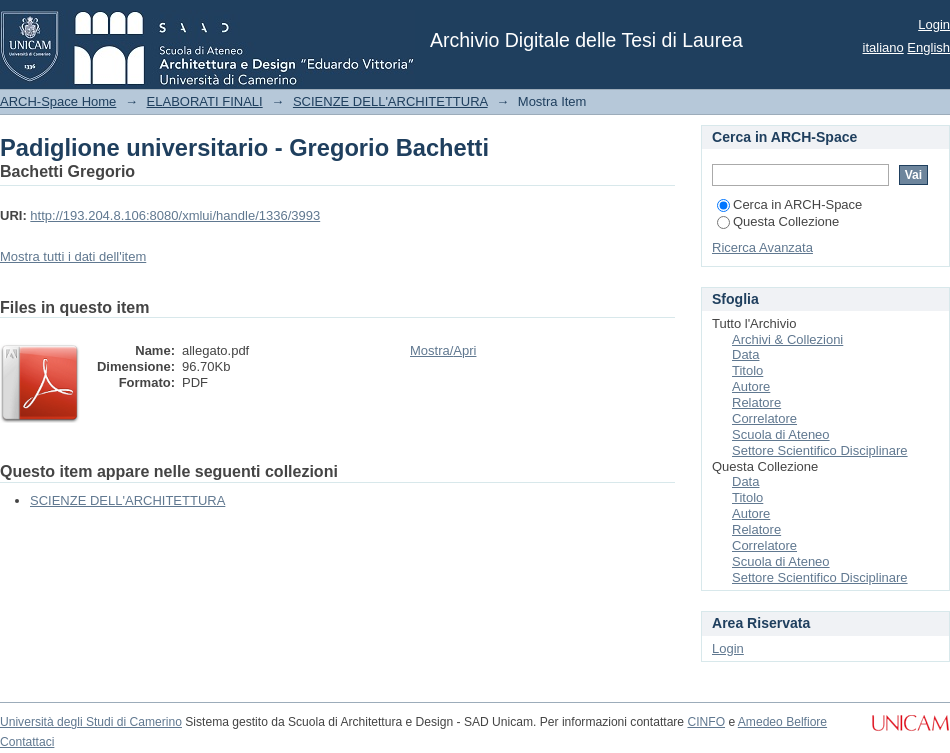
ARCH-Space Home (58, 101)
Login (934, 24)
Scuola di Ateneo (781, 434)
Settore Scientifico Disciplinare (820, 450)
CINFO (706, 722)
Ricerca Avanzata (762, 247)
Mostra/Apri (443, 350)
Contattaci (27, 742)
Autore (751, 386)
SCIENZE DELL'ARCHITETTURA (390, 101)
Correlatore (764, 418)
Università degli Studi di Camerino (91, 722)
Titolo (747, 370)
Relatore (756, 402)
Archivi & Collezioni (787, 339)
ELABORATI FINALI (205, 101)
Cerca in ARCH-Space (789, 204)
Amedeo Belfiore (782, 722)
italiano (883, 47)
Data (745, 354)
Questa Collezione (778, 221)
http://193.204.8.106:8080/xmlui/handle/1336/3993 (175, 215)
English (928, 47)
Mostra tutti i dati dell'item (73, 256)
